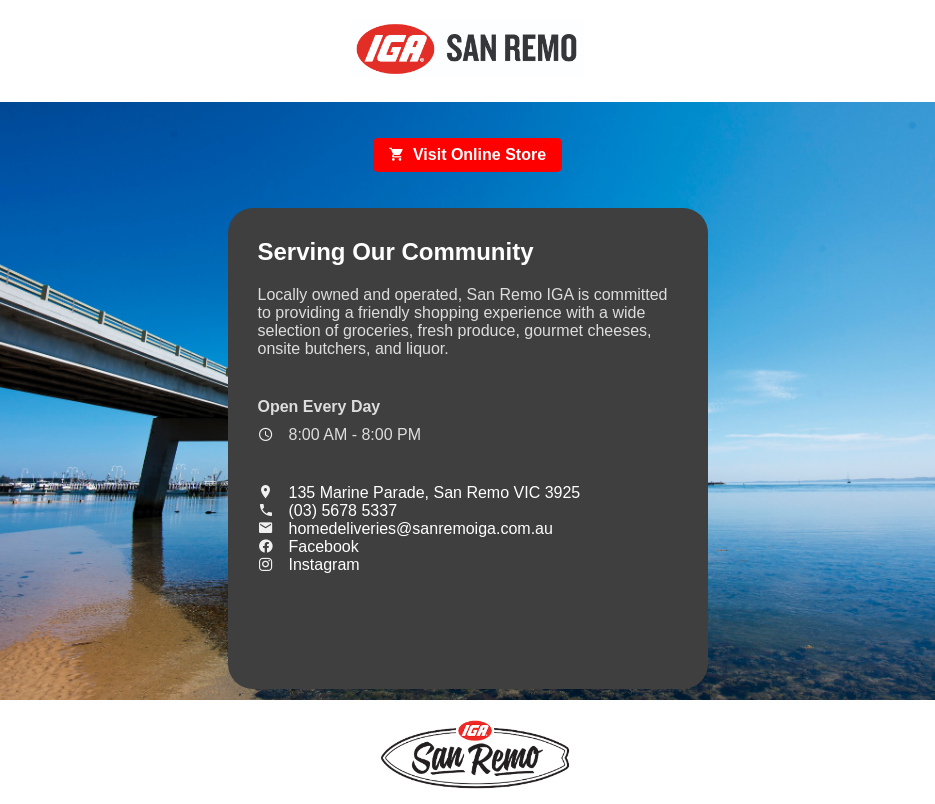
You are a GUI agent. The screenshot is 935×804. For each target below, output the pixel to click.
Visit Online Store (467, 154)
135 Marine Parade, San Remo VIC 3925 (419, 492)
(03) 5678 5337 (328, 510)
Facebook (308, 546)
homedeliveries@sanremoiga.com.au (405, 528)
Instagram (309, 564)
